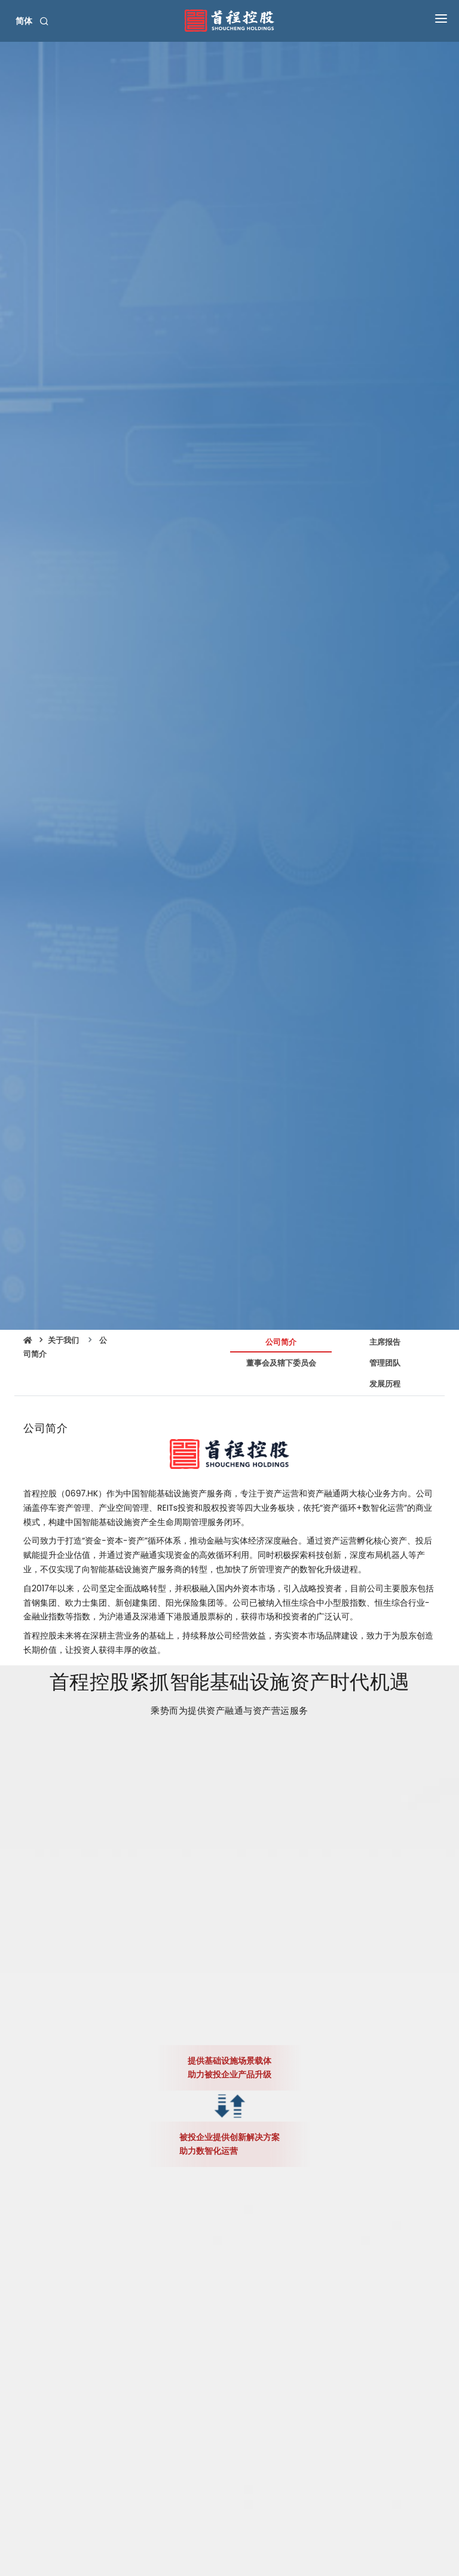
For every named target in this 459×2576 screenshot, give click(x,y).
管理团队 (384, 1363)
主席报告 (384, 1342)
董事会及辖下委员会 (281, 1363)
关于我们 (63, 1340)
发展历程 (384, 1384)
